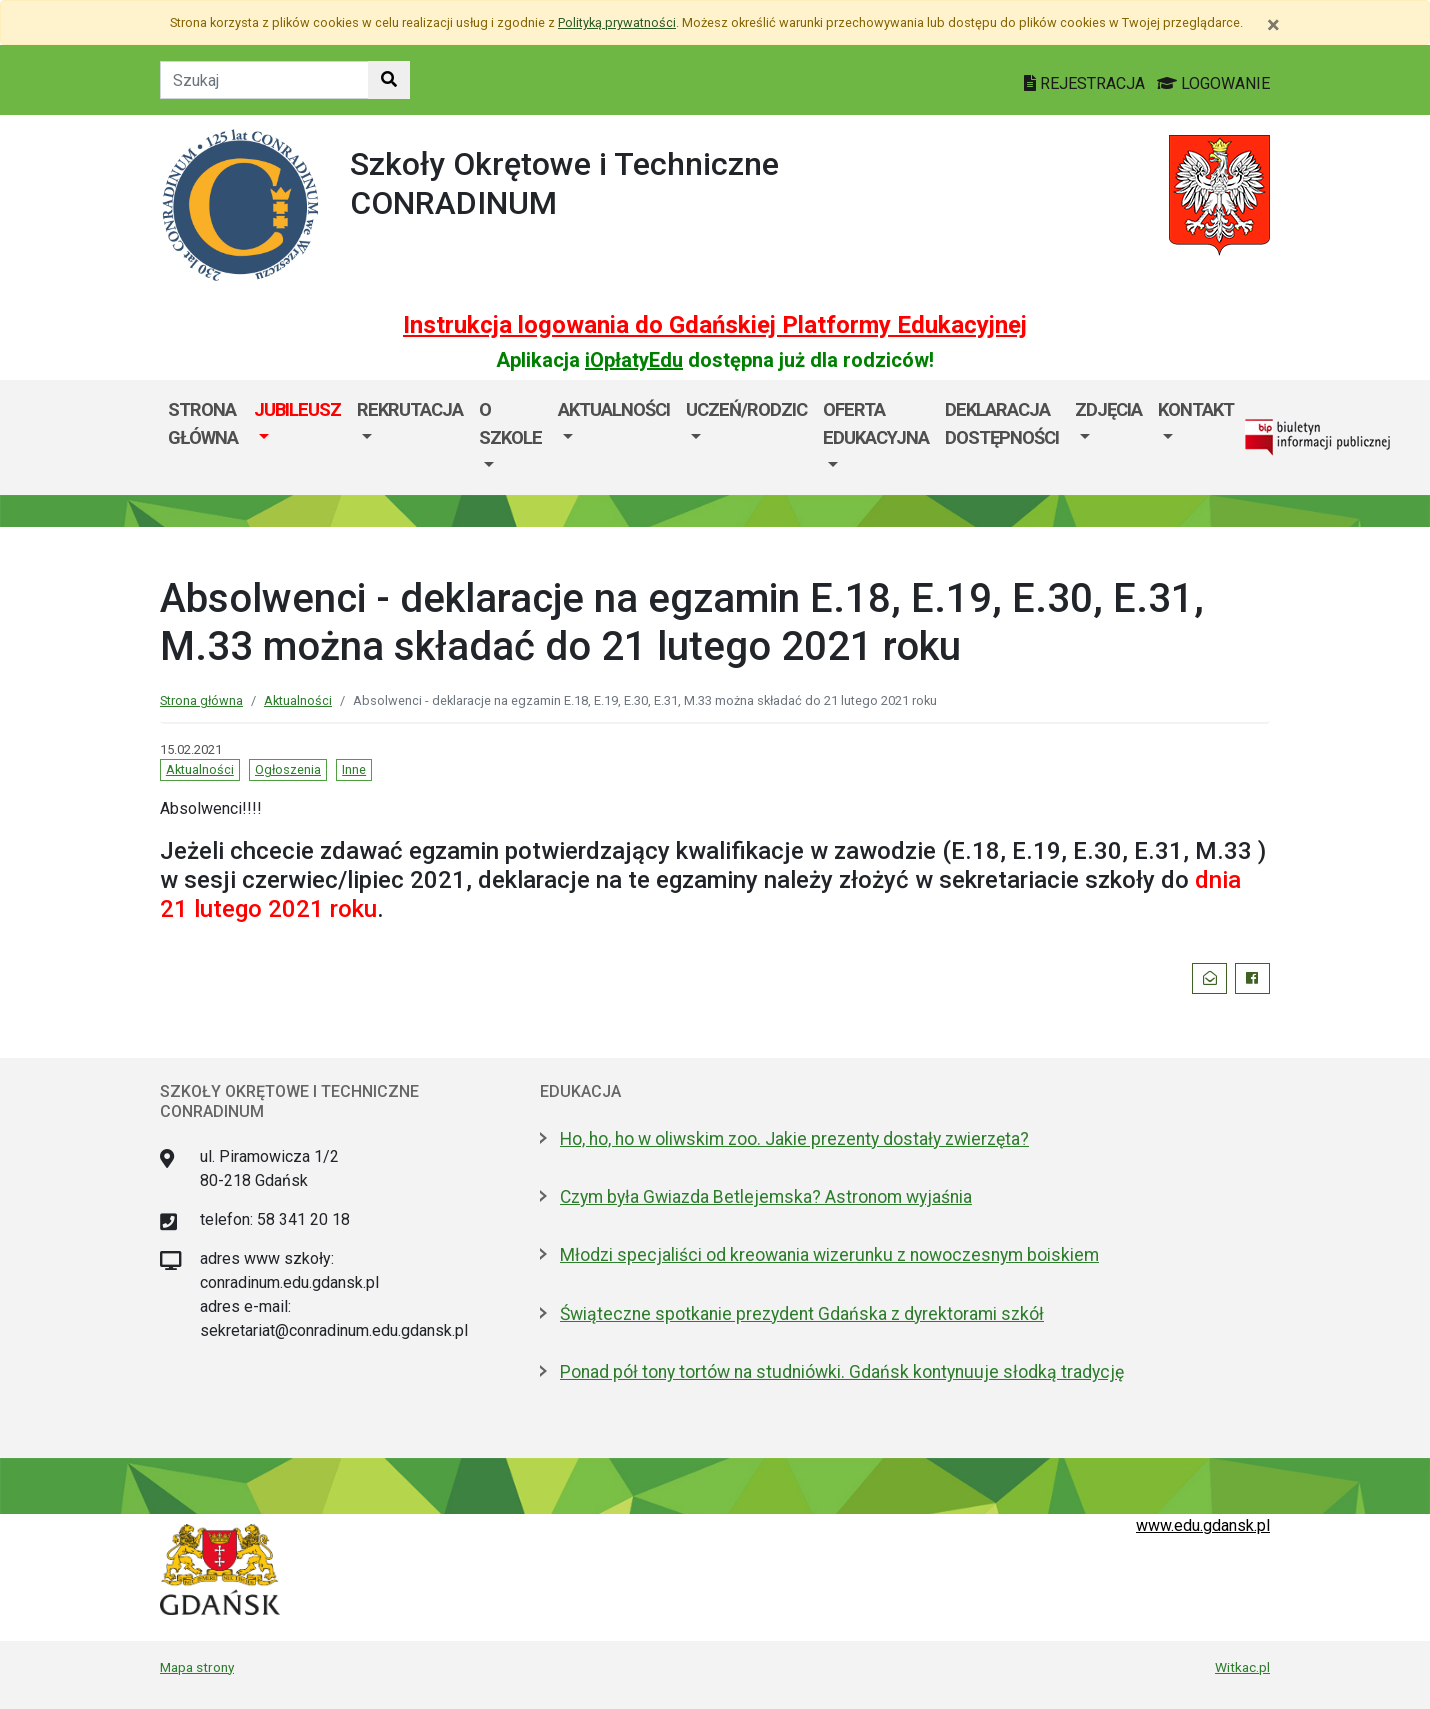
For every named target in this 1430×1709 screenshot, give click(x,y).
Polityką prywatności (617, 22)
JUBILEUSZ (297, 409)
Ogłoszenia (288, 769)
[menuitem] (297, 437)
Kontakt (1196, 409)
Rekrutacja (410, 409)
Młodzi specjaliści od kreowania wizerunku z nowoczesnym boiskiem (829, 1255)
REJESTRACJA (1086, 83)
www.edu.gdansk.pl (1203, 1525)
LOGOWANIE (1213, 83)
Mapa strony (197, 1667)
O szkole (510, 423)
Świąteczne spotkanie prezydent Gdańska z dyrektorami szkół (802, 1314)
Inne (354, 769)
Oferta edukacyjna (876, 423)
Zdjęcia (1108, 409)
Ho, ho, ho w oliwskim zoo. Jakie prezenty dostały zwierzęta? (794, 1139)
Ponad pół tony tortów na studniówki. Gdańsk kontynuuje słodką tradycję (842, 1372)
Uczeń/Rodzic (746, 409)
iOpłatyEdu (634, 360)
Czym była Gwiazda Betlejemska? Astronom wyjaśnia (766, 1197)
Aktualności (614, 409)
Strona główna (203, 423)
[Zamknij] (1273, 25)
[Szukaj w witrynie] (389, 80)
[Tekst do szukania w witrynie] (264, 80)
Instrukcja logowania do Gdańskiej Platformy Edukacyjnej (715, 325)
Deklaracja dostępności (1002, 423)
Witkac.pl (1242, 1667)
